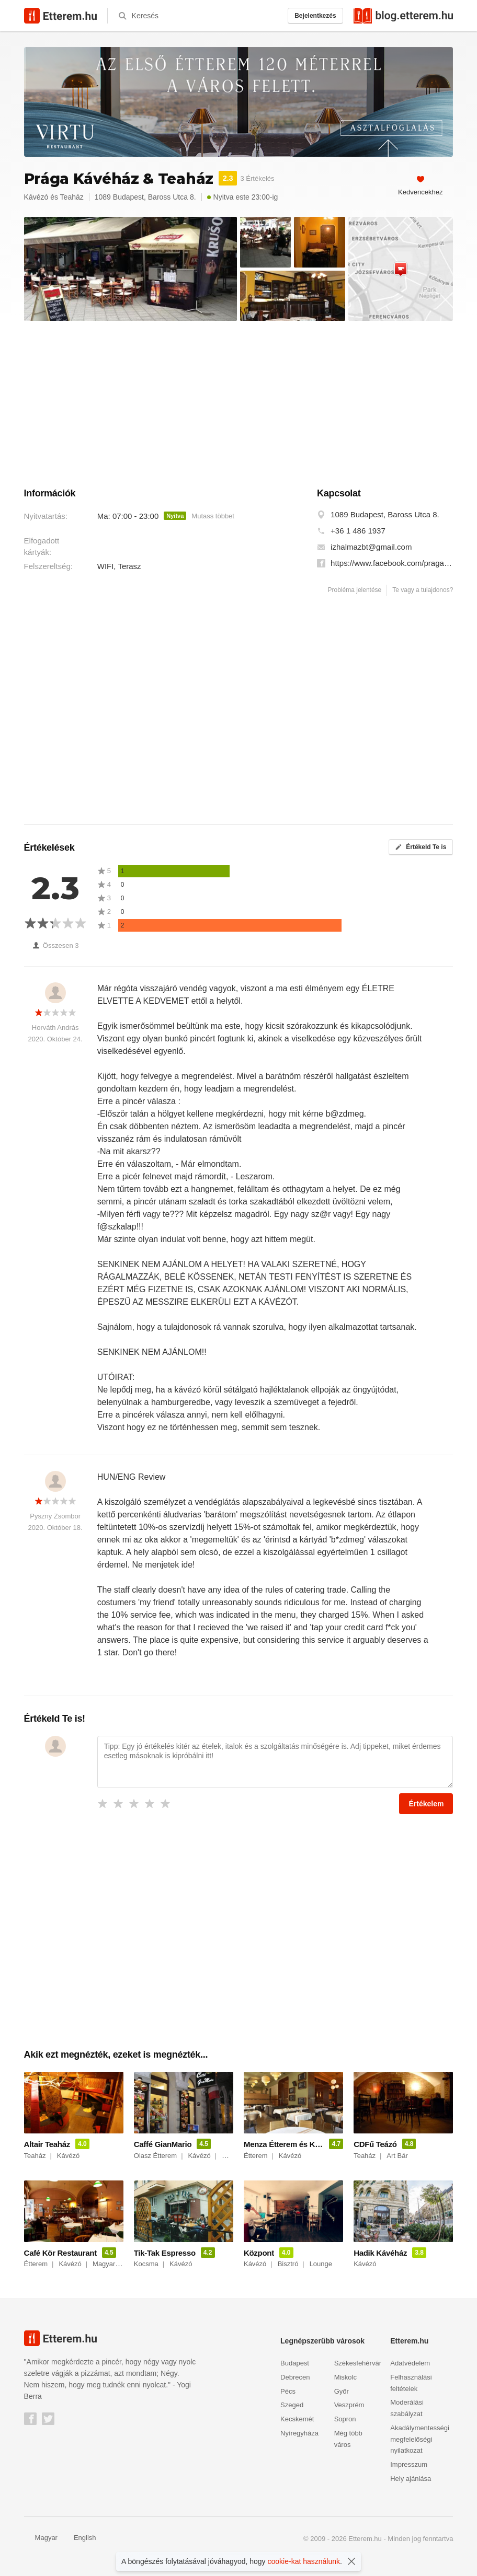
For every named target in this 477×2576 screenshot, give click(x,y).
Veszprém (349, 2405)
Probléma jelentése (355, 590)
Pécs (288, 2391)
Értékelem (426, 1804)
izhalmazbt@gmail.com (371, 547)
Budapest (294, 2363)
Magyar (41, 2538)
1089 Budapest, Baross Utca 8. (385, 514)
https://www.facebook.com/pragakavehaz (392, 563)
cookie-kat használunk (304, 2561)
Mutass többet (212, 516)
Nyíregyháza (299, 2433)
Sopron (345, 2419)
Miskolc (345, 2377)
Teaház (72, 197)
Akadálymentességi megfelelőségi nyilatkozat (419, 2439)
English (79, 2538)
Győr (341, 2391)
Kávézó (36, 197)
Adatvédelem (410, 2363)
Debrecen (295, 2377)
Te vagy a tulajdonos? (422, 590)
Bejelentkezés (315, 15)
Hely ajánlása (410, 2478)
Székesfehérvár (357, 2363)
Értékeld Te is (420, 847)
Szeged (291, 2405)
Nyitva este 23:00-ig (242, 197)
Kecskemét (297, 2419)
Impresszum (408, 2464)
